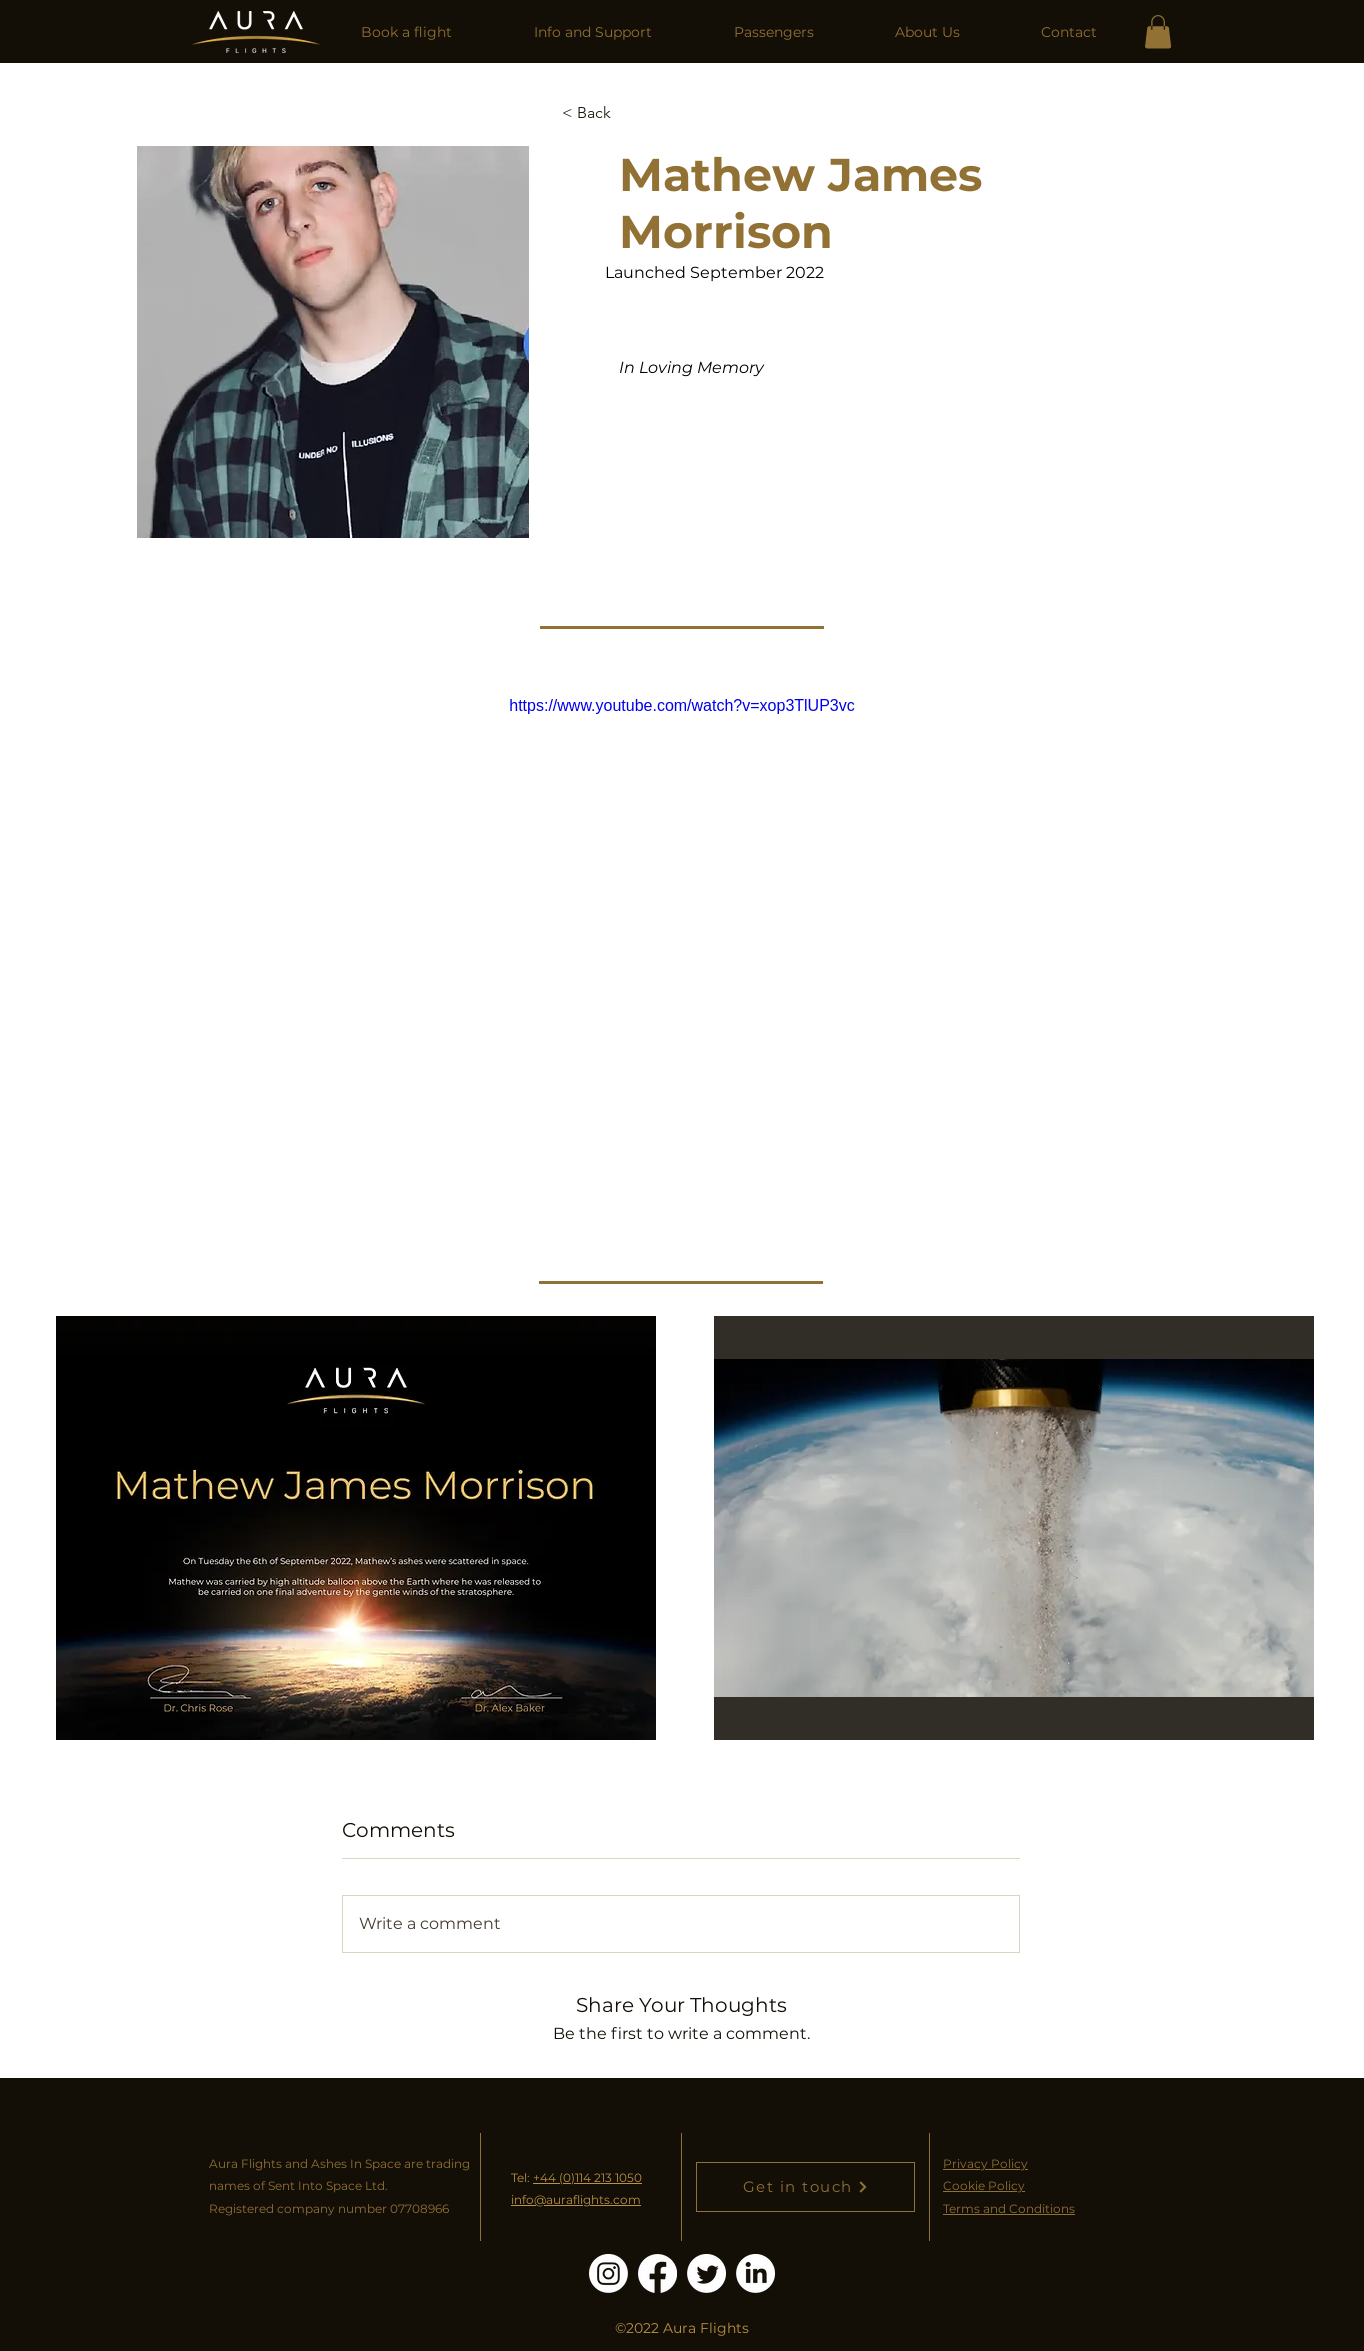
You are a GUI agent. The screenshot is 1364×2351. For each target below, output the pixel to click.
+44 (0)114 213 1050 (587, 2177)
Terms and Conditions (1009, 2208)
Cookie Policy (984, 2185)
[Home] (256, 31)
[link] (1158, 31)
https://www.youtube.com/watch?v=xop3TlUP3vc (682, 705)
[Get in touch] (805, 2187)
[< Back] (601, 112)
